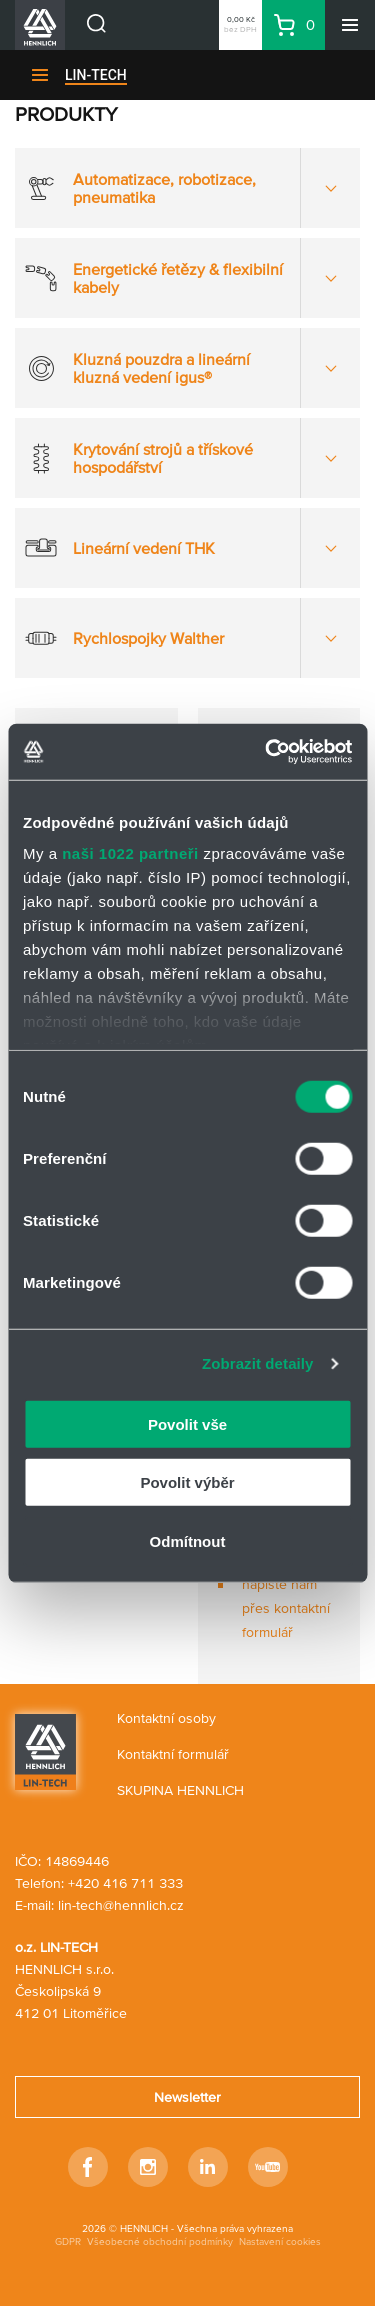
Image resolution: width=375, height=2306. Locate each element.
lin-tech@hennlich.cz (121, 1905)
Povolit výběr (187, 1482)
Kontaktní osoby (166, 1718)
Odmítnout (188, 1540)
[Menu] (350, 25)
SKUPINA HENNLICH (180, 1790)
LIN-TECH (96, 75)
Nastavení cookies (280, 2241)
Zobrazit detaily (258, 1363)
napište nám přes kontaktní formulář (286, 1608)
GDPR (68, 2241)
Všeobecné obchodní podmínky (160, 2241)
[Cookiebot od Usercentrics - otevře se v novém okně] (267, 752)
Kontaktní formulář (173, 1754)
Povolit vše (187, 1423)
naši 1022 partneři (130, 853)
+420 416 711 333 (125, 1883)
